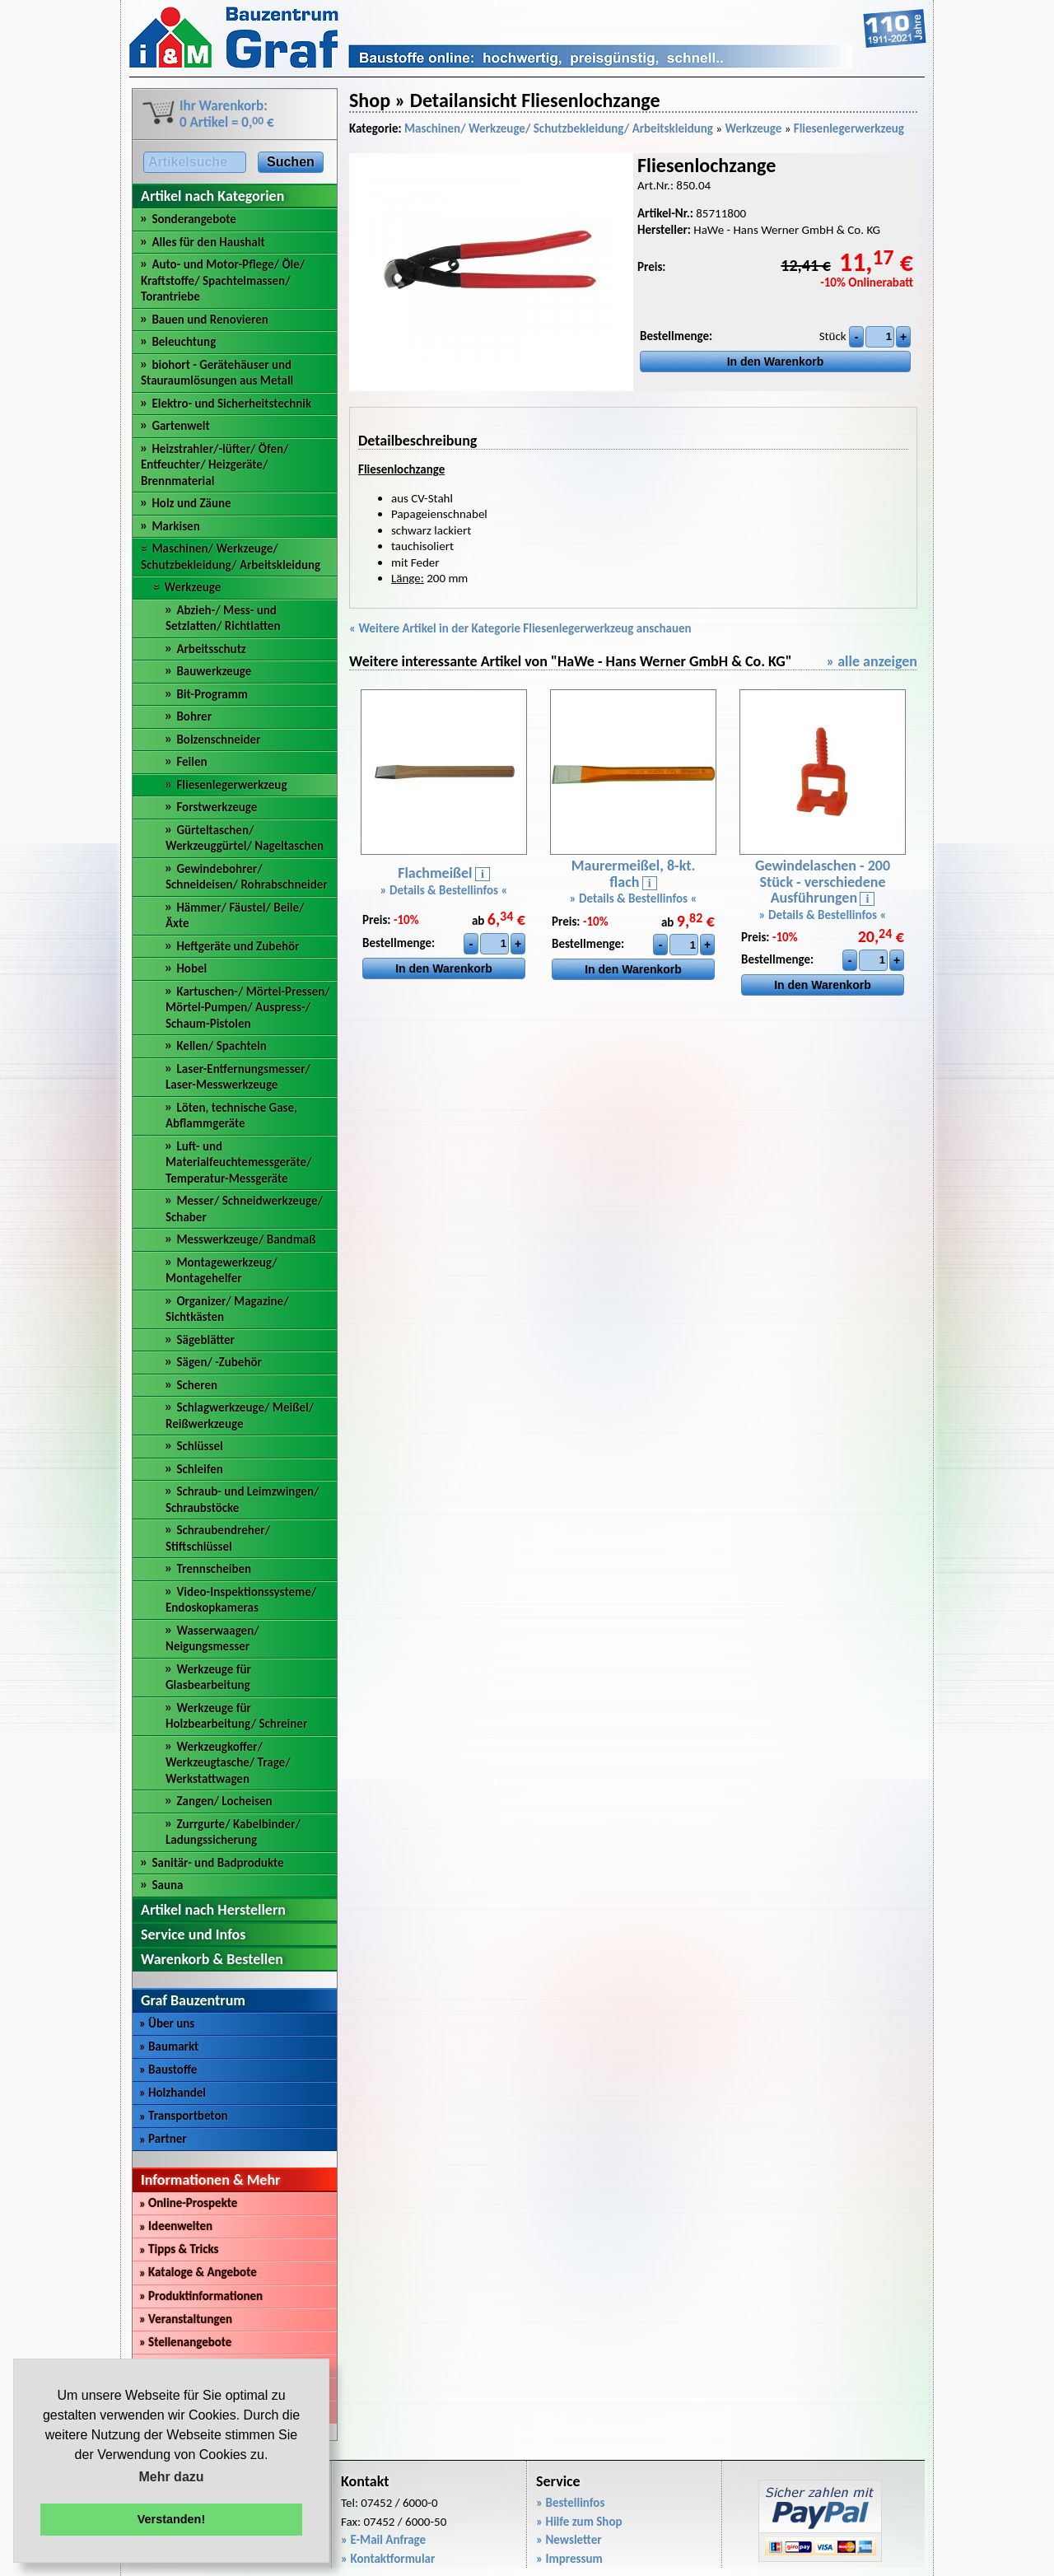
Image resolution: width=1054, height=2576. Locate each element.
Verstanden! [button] (171, 2519)
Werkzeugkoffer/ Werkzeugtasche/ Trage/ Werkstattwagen (228, 1762)
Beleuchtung (184, 341)
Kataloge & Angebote (198, 2272)
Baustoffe (168, 2069)
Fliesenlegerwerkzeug (231, 784)
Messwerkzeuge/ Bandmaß (245, 1239)
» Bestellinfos (570, 2502)
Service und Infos (193, 1934)
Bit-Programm (212, 694)
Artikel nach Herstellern (213, 1910)
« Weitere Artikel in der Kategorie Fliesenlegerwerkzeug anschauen (520, 628)
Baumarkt (168, 2046)
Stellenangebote (185, 2342)
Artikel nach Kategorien (212, 196)
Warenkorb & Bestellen (212, 1959)
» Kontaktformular (388, 2558)
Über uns (166, 2023)
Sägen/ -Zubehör (218, 1362)
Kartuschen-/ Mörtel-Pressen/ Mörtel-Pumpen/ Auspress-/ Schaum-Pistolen (248, 1007)
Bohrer (194, 716)
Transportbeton (183, 2115)
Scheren (196, 1385)
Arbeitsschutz (210, 649)
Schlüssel (199, 1446)
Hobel (191, 968)
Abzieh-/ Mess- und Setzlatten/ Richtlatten (223, 618)
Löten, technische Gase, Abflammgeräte (231, 1116)
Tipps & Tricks (179, 2249)
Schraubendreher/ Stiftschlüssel (218, 1538)
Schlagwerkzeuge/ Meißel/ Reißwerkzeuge (240, 1415)
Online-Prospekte (188, 2203)
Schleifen (199, 1469)
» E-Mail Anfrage (383, 2539)
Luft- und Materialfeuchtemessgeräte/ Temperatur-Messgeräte (238, 1162)
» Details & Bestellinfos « (444, 890)
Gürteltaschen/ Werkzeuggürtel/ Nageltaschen (245, 838)
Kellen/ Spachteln (221, 1045)
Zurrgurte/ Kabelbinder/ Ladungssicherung (233, 1832)
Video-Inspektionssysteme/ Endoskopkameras (241, 1600)
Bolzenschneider (218, 739)
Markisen (175, 526)
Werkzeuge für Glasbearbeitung (208, 1677)
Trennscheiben (213, 1568)
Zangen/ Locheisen (224, 1801)
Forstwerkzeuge (216, 807)
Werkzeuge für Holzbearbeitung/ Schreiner (236, 1716)
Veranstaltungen (185, 2319)
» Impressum (569, 2558)
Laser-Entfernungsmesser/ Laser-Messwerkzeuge (238, 1077)
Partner (163, 2138)
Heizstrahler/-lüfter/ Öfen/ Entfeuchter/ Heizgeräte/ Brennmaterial (215, 464)
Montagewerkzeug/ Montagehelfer (221, 1270)
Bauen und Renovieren (210, 319)
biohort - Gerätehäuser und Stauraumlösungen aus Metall (217, 373)
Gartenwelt (180, 425)
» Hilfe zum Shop (579, 2521)
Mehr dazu (170, 2477)
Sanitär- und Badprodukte (217, 1862)
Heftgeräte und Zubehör (237, 946)
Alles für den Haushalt (208, 242)
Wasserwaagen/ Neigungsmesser (212, 1638)
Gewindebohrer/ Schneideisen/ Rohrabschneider (247, 877)
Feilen (191, 761)
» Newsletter (569, 2539)
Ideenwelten (175, 2226)
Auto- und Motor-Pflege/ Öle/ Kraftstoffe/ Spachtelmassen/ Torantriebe (223, 280)
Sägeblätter (205, 1339)
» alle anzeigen (871, 661)
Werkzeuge (192, 587)
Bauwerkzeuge (213, 671)
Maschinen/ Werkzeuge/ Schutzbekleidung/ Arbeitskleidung (230, 556)
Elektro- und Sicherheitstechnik (231, 403)
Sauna (167, 1885)
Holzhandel (172, 2092)
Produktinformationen (201, 2296)
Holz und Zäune (191, 503)
